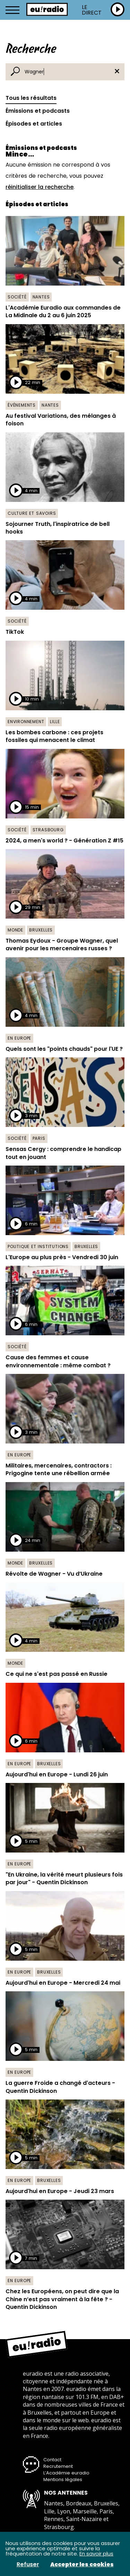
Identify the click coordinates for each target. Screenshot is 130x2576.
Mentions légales (62, 2479)
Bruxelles (41, 930)
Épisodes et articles (34, 124)
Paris (39, 1138)
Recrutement (58, 2466)
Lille (55, 722)
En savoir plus (96, 2553)
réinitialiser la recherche (39, 187)
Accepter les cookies (82, 2564)
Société (17, 297)
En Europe (19, 1038)
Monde (15, 930)
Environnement (26, 722)
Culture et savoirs (32, 513)
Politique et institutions (38, 1246)
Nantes (41, 297)
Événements (22, 405)
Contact (52, 2459)
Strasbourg (48, 830)
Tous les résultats (31, 98)
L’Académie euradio (66, 2473)
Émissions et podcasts (38, 111)
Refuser (28, 2564)
